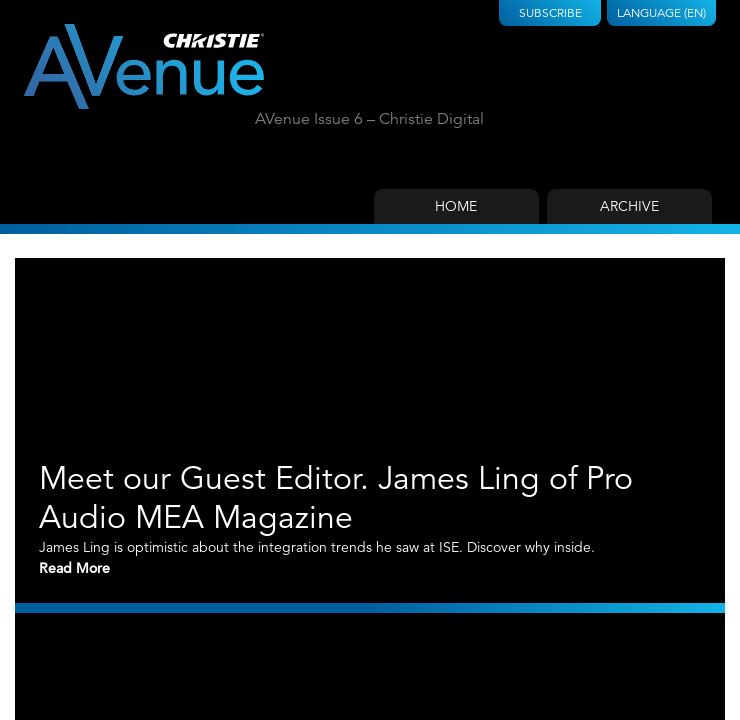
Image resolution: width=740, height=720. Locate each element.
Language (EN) (661, 12)
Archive (629, 206)
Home (456, 206)
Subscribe (550, 12)
